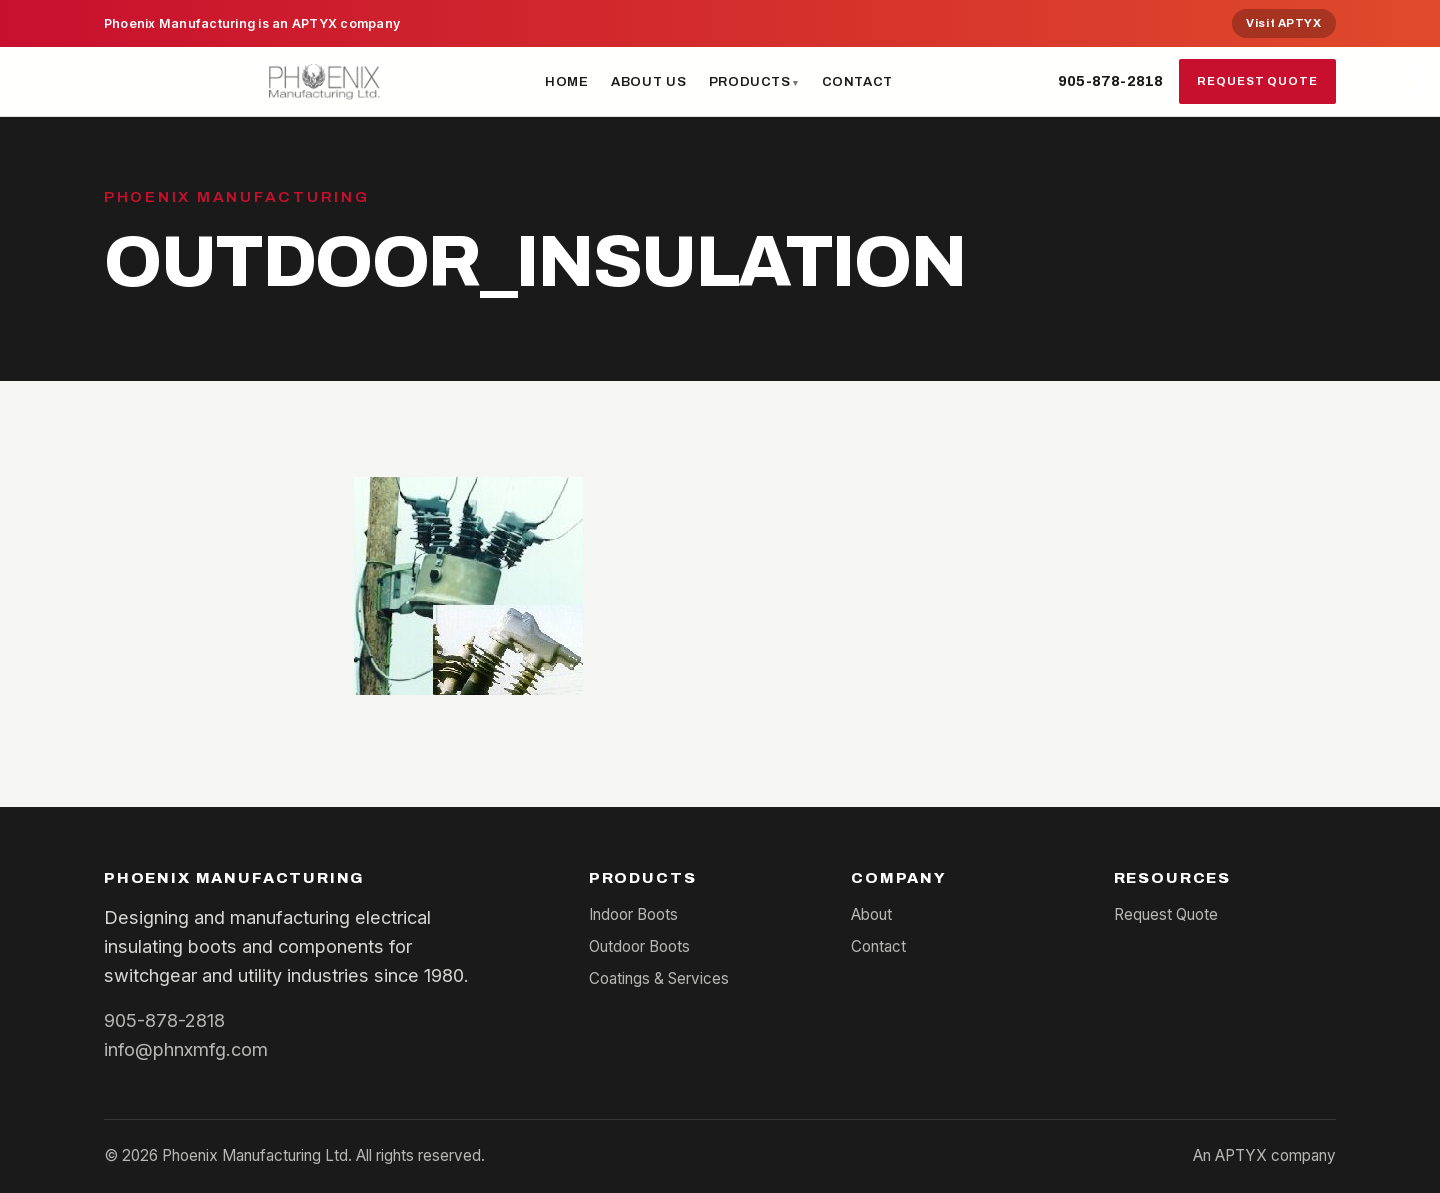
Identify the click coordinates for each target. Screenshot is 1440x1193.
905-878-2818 (1110, 81)
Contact (858, 81)
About (871, 914)
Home (567, 81)
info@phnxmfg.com (186, 1049)
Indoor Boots (633, 914)
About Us (648, 81)
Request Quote (1257, 81)
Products (750, 81)
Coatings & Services (659, 978)
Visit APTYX (1283, 23)
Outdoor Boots (639, 946)
